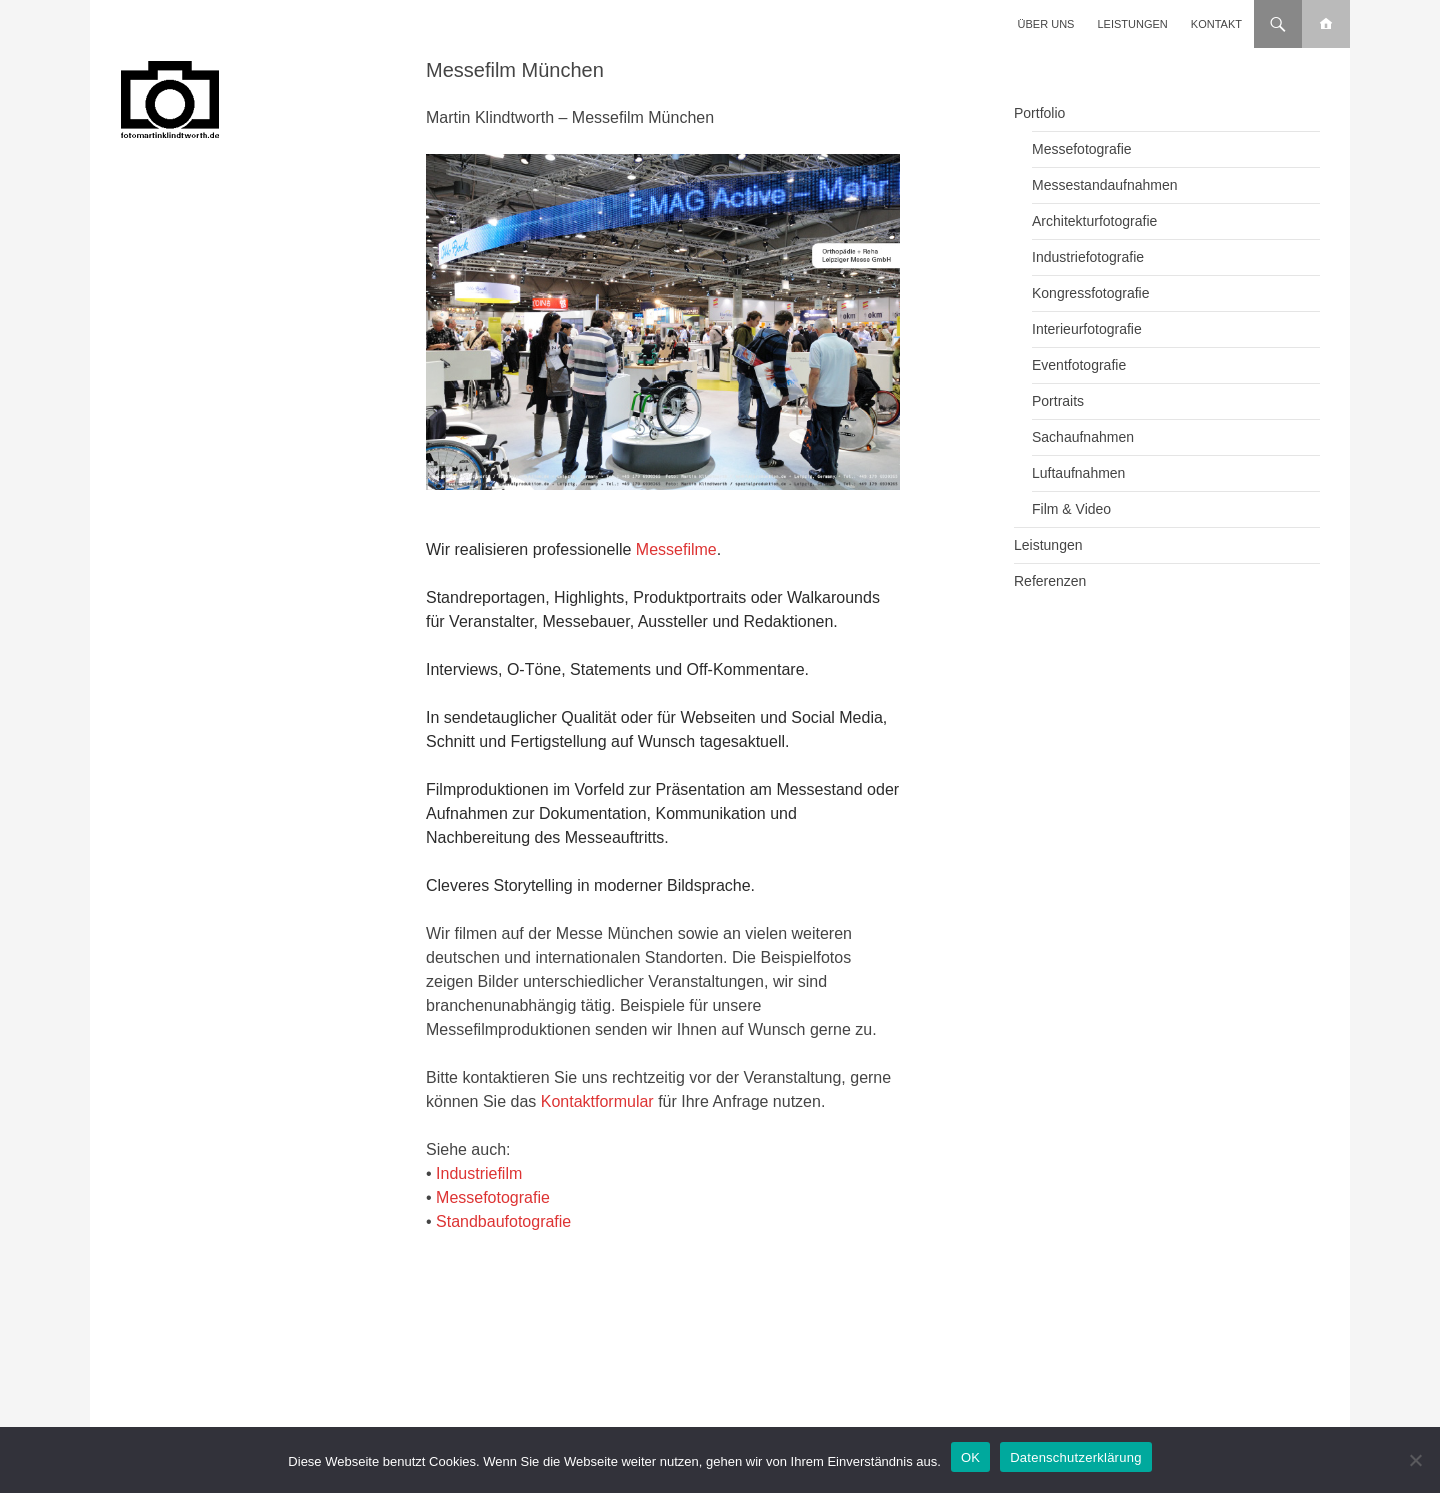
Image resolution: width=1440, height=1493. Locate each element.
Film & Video (1071, 509)
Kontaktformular (597, 1101)
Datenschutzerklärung (1075, 1457)
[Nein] (1415, 1460)
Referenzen (1050, 581)
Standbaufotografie (503, 1221)
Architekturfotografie (1094, 221)
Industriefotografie (1088, 257)
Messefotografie (493, 1197)
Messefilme (676, 549)
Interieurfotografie (1087, 329)
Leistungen (1133, 24)
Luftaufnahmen (1078, 473)
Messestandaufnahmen (1105, 185)
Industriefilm (479, 1173)
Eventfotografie (1079, 365)
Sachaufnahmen (1083, 437)
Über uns (1046, 24)
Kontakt (1216, 24)
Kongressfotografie (1091, 293)
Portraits (1058, 401)
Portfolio (1039, 113)
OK (970, 1457)
